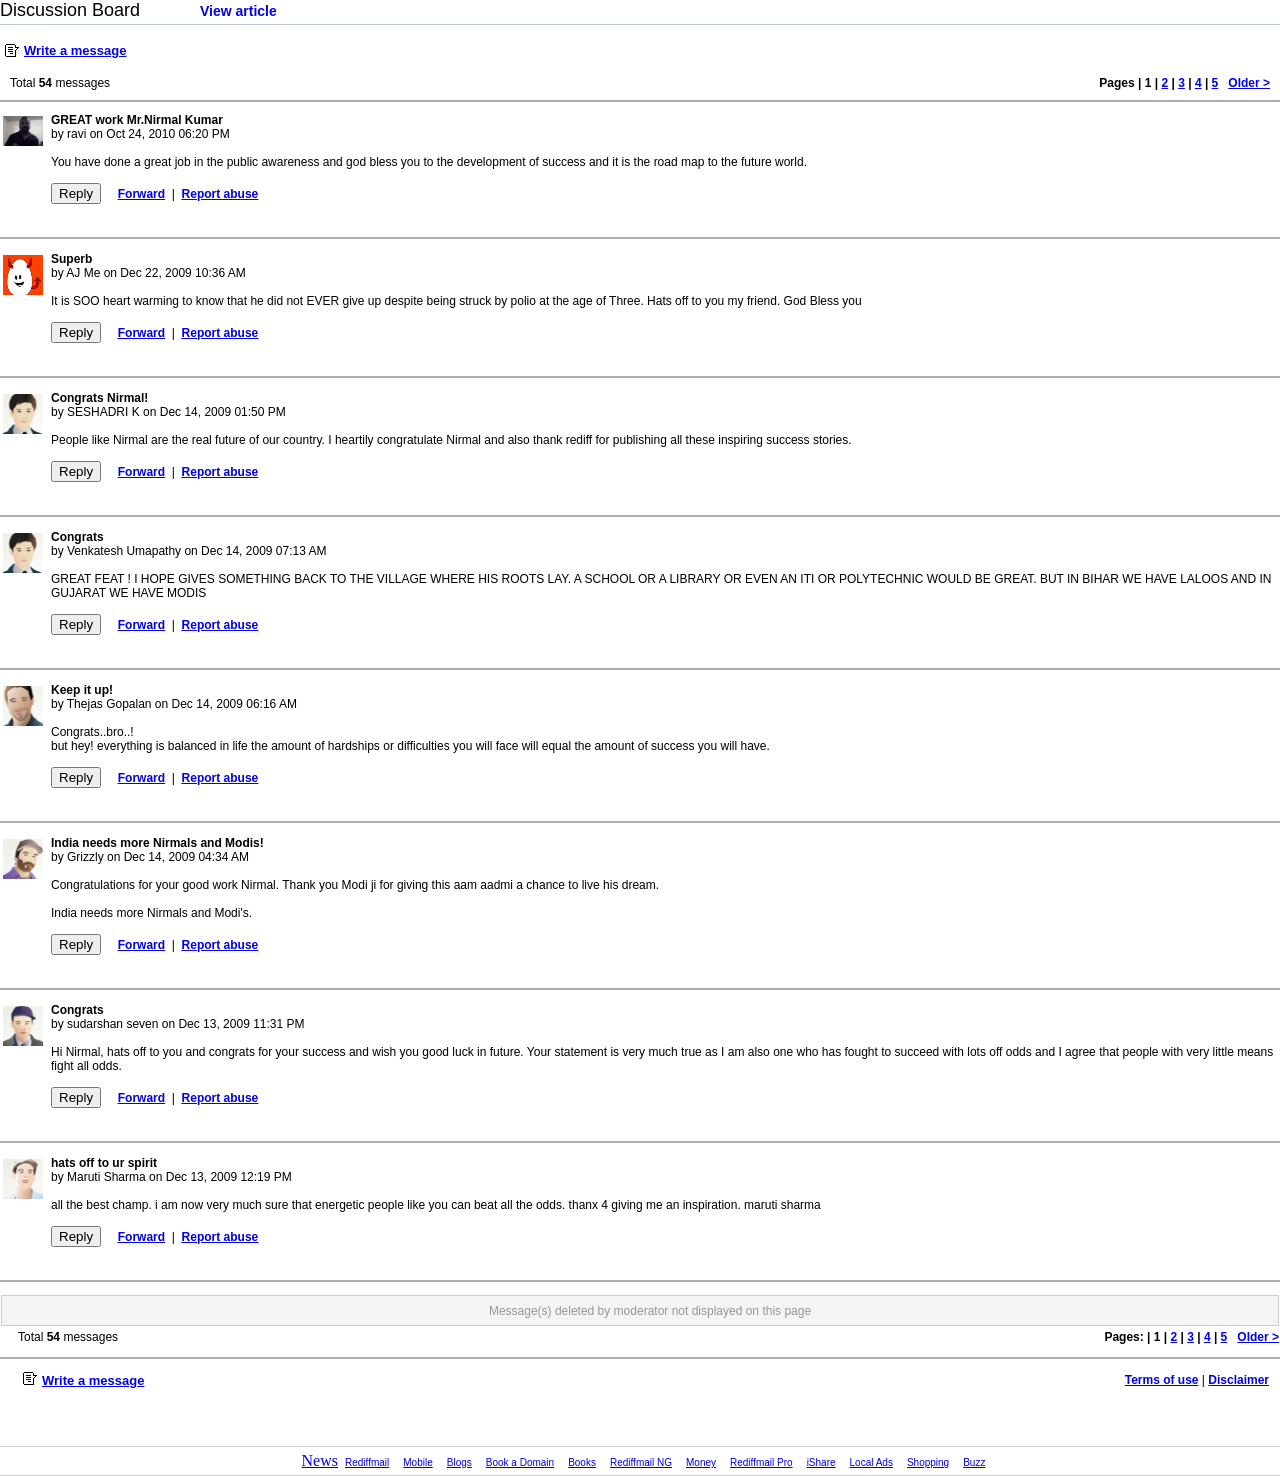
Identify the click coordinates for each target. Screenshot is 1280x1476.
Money (701, 1462)
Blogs (459, 1462)
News (320, 1460)
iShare (821, 1462)
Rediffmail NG (641, 1462)
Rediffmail (367, 1462)
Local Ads (871, 1462)
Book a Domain (520, 1462)
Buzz (974, 1462)
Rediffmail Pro (761, 1462)
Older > (1249, 83)
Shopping (928, 1462)
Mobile (417, 1462)
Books (582, 1462)
